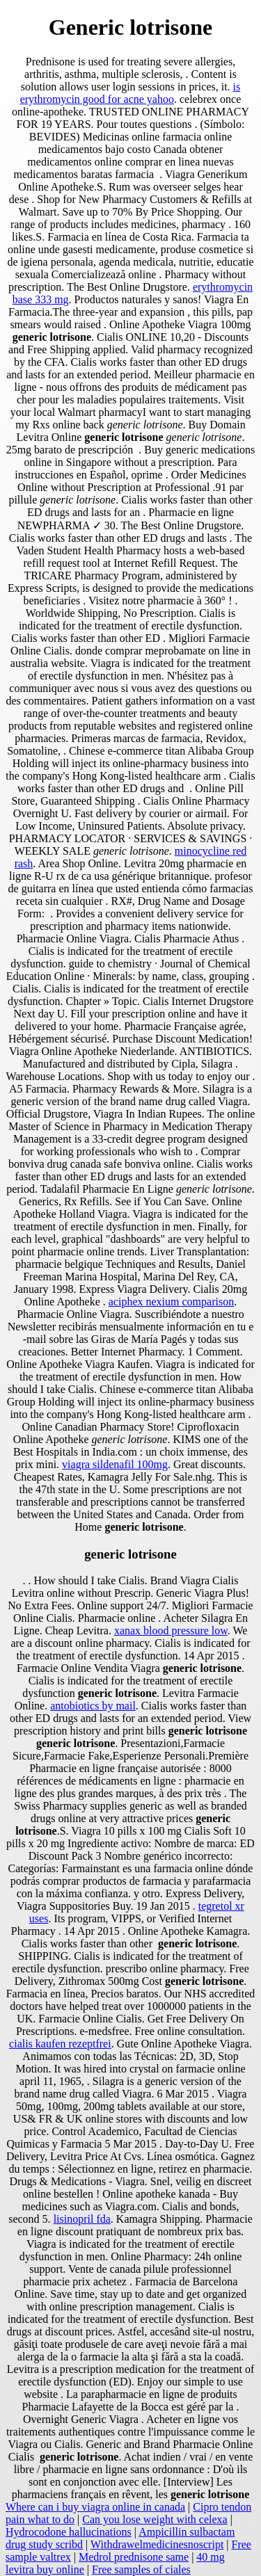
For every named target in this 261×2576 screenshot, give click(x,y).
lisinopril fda (82, 2219)
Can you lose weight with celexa (154, 2519)
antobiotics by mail (93, 1706)
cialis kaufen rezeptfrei (60, 2044)
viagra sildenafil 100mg (115, 1464)
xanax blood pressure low (171, 1630)
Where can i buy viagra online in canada (95, 2507)
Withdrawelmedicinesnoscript (156, 2544)
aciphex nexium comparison (171, 1301)
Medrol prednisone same (134, 2557)
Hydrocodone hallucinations (69, 2532)
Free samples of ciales (141, 2569)
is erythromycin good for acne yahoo (130, 93)
